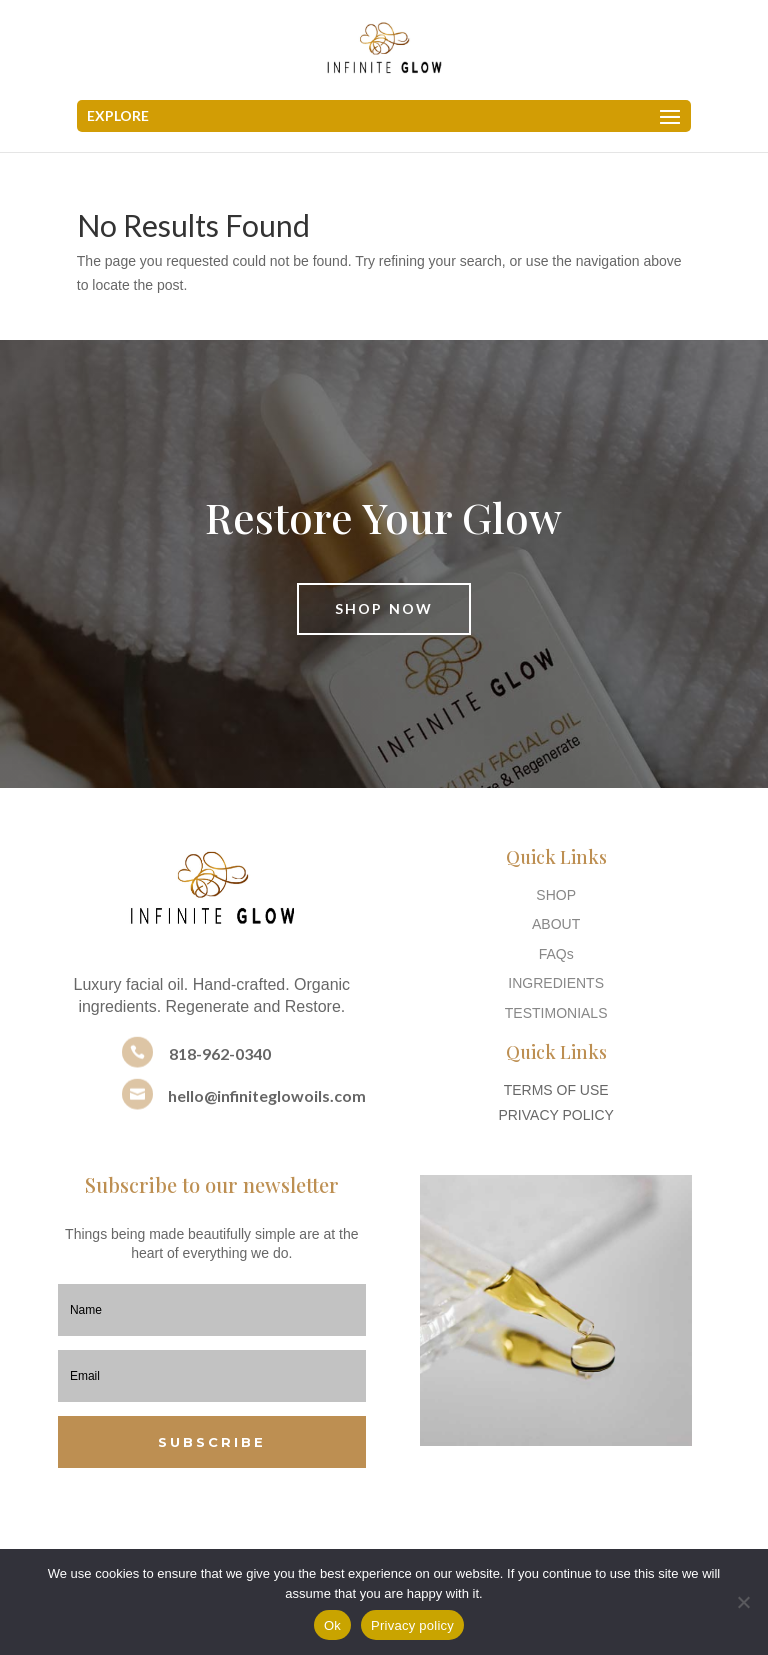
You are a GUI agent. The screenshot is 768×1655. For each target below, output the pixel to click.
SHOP (556, 895)
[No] (743, 1602)
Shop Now (384, 608)
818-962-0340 (220, 1053)
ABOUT (556, 924)
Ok (332, 1625)
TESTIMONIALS (556, 1013)
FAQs (556, 954)
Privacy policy (412, 1625)
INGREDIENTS (556, 983)
